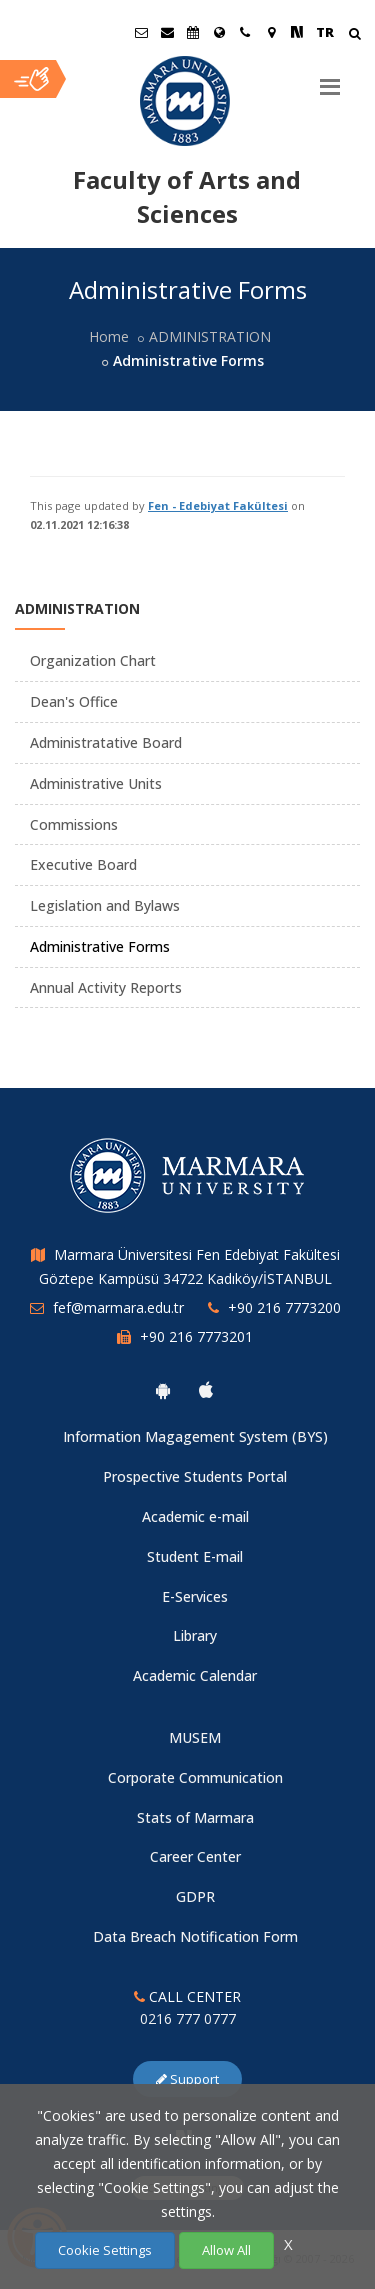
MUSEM (195, 1737)
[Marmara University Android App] (163, 1390)
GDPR (195, 1896)
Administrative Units (96, 783)
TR (325, 32)
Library (195, 1635)
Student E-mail (195, 1556)
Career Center (195, 1856)
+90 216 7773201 (196, 1336)
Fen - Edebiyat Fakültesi (218, 505)
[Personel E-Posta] (167, 32)
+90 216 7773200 (284, 1307)
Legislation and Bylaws (105, 905)
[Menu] (330, 79)
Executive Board (83, 864)
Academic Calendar (195, 1675)
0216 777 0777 (188, 2018)
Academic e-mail (195, 1516)
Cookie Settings (105, 2250)
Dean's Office (74, 701)
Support (187, 2079)
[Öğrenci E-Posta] (141, 32)
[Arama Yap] (354, 35)
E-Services (195, 1596)
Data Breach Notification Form (195, 1936)
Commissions (74, 824)
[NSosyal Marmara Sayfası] (297, 32)
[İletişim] (245, 32)
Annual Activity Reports (106, 987)
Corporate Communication (195, 1777)
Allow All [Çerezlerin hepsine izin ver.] (226, 2250)
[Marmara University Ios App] (206, 1390)
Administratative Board (106, 742)
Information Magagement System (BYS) (195, 1436)
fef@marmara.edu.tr (118, 1307)
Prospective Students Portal (195, 1476)
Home (109, 336)
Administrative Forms (100, 946)
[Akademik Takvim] (193, 32)
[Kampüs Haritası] (271, 32)
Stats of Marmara (195, 1817)
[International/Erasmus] (219, 32)
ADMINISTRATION (210, 336)
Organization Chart (93, 660)
